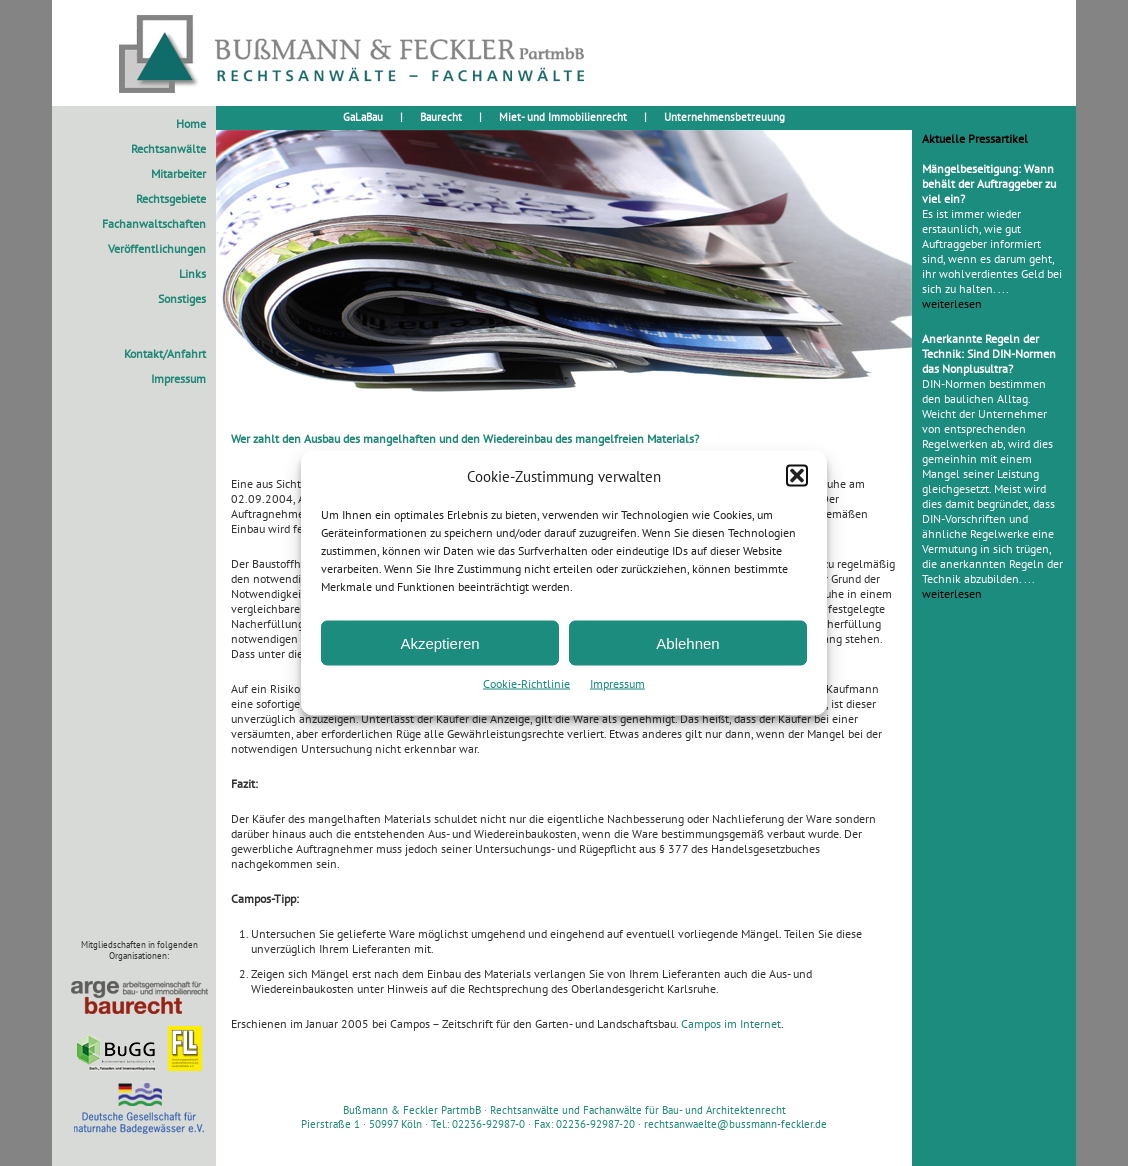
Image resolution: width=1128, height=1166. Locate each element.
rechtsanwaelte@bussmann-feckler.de (735, 1124)
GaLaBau (363, 117)
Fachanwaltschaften (154, 223)
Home (191, 123)
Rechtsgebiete (171, 198)
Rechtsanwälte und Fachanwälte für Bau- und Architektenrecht (638, 1110)
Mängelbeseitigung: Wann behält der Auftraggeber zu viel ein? (989, 183)
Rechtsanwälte (168, 148)
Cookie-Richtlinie (526, 683)
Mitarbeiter (178, 173)
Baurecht (441, 117)
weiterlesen (952, 303)
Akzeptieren (439, 642)
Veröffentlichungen (157, 248)
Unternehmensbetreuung (724, 117)
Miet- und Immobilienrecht (563, 117)
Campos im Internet (731, 1023)
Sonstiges (182, 298)
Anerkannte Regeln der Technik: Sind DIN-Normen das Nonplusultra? (989, 353)
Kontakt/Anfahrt (165, 353)
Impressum (617, 683)
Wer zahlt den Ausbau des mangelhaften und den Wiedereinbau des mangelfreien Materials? (465, 438)
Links (192, 273)
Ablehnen (687, 642)
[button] (797, 476)
